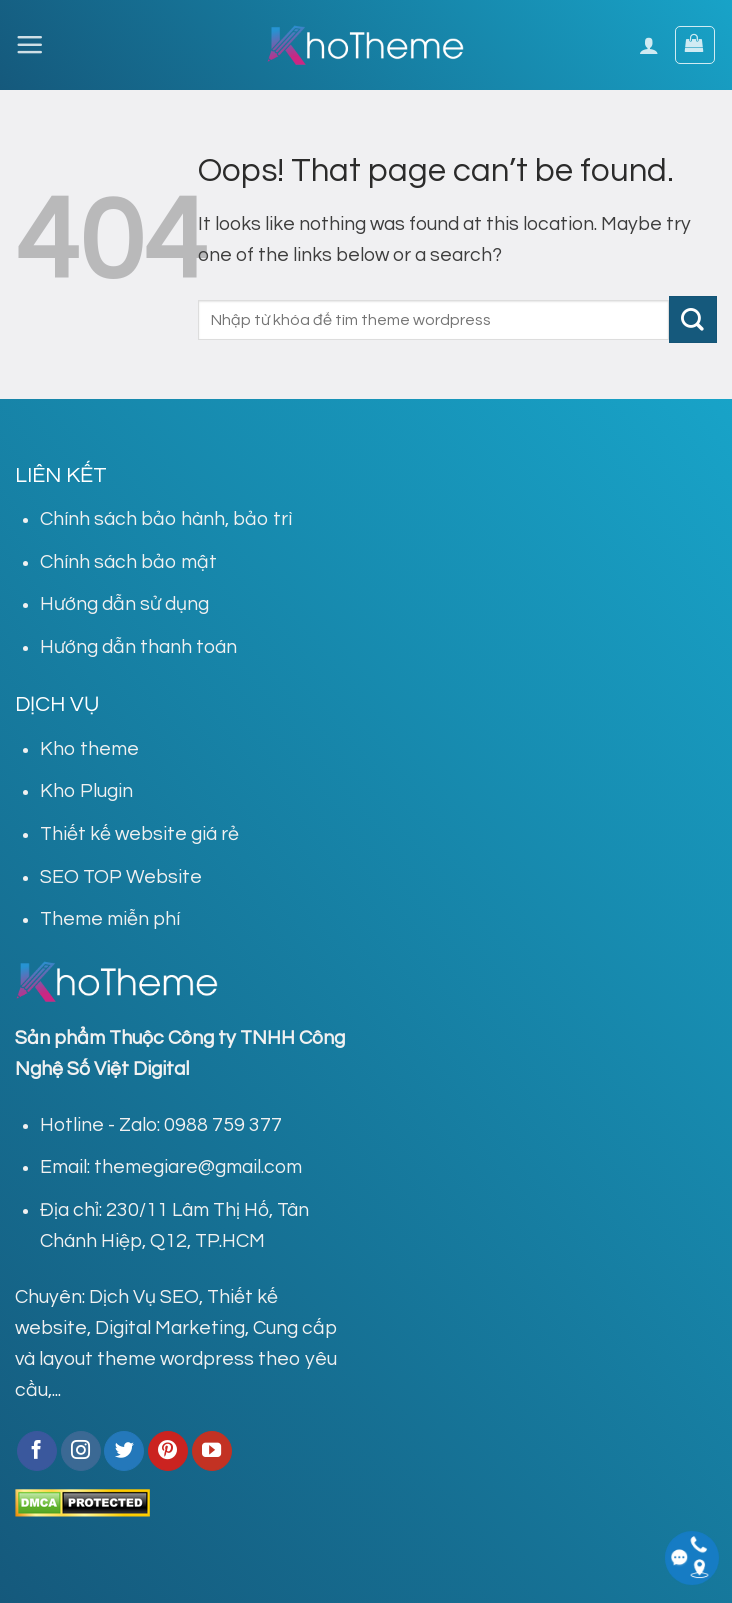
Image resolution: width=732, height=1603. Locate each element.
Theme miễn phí (110, 919)
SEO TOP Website (121, 877)
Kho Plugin (86, 791)
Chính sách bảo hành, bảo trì (166, 519)
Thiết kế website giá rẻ (139, 834)
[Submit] (693, 319)
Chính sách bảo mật (128, 562)
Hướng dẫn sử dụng (124, 604)
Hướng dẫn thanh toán (138, 647)
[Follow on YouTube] (212, 1451)
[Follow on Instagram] (81, 1451)
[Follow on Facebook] (37, 1451)
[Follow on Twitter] (124, 1451)
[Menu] (29, 44)
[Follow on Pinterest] (168, 1451)
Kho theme (89, 749)
